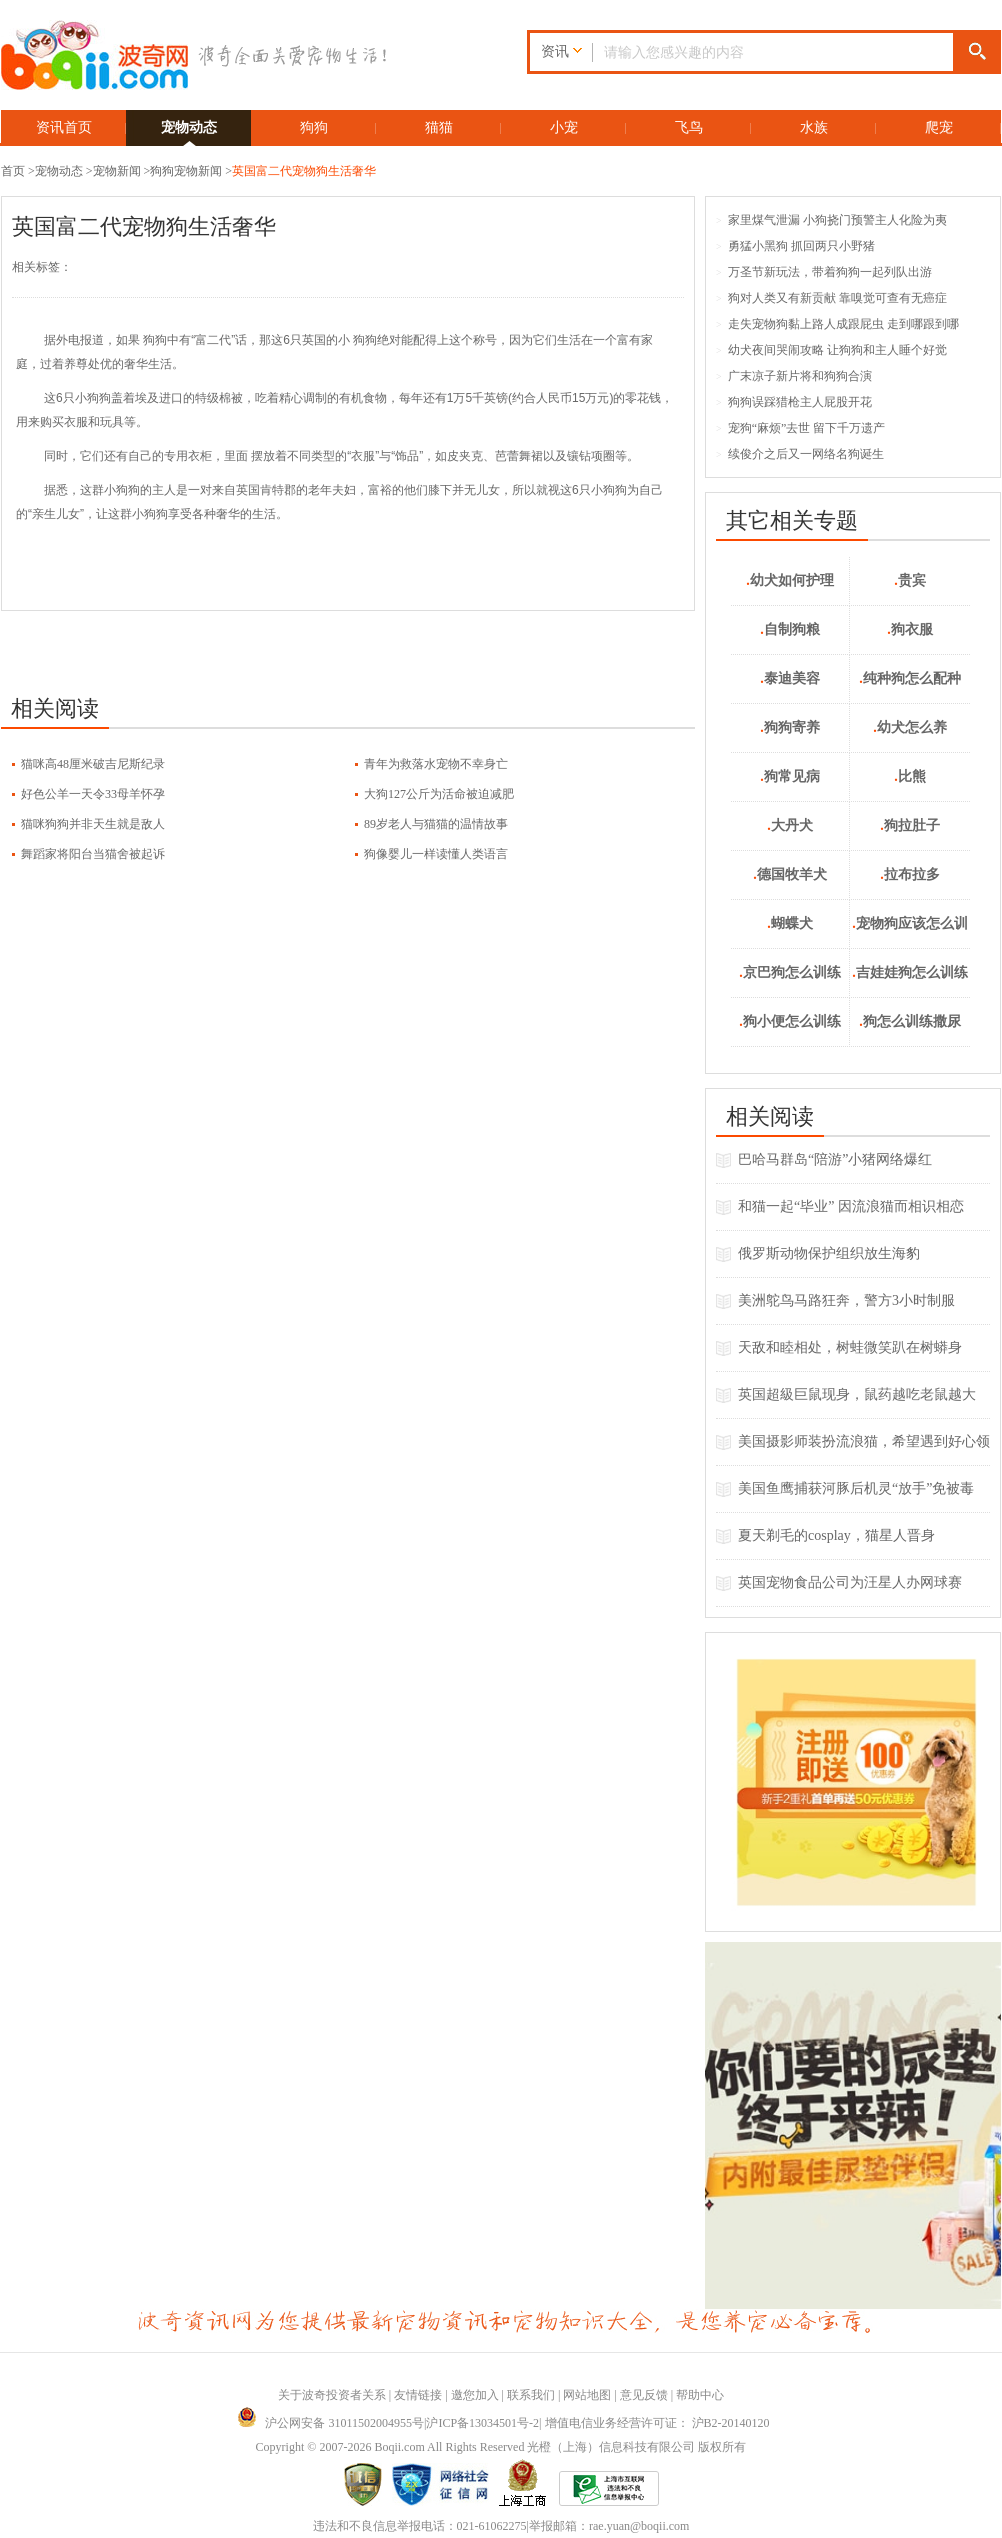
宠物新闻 (117, 171)
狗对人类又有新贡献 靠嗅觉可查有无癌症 (831, 298)
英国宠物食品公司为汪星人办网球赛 (850, 1582)
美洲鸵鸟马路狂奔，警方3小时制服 (846, 1300)
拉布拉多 (910, 874)
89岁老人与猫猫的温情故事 (436, 824)
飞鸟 (689, 127)
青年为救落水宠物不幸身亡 (436, 764)
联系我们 (531, 2395)
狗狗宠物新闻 (186, 171)
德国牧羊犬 (790, 874)
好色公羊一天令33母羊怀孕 (93, 794)
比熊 (910, 776)
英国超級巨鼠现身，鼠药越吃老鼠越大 (857, 1394)
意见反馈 (644, 2395)
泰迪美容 (790, 678)
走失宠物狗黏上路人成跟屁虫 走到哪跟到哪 (837, 324)
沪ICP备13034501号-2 (482, 2423)
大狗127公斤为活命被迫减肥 (439, 794)
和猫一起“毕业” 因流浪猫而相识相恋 (851, 1206)
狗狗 (314, 127)
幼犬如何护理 (790, 580)
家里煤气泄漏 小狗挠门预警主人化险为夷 (831, 220)
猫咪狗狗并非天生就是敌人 (93, 824)
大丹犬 (790, 825)
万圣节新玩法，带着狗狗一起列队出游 (824, 272)
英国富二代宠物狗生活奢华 (304, 171)
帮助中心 (700, 2395)
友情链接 (418, 2395)
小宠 (564, 127)
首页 (13, 171)
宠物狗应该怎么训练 (910, 932)
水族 (814, 127)
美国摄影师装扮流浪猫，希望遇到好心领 (864, 1441)
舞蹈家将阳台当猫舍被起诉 (93, 854)
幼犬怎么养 (910, 727)
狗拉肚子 (910, 825)
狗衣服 (910, 629)
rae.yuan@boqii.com (639, 2526)
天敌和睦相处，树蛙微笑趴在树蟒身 (850, 1347)
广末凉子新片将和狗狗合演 (794, 376)
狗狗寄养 (790, 727)
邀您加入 (475, 2395)
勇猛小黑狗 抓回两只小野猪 (795, 246)
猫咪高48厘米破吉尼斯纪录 (93, 764)
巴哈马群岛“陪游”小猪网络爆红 (835, 1159)
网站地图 (587, 2395)
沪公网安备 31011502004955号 (330, 2423)
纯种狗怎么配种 (910, 678)
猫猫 (439, 127)
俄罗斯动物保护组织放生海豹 (829, 1253)
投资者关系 (356, 2395)
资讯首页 (64, 127)
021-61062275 (492, 2526)
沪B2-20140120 (731, 2423)
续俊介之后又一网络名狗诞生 (800, 454)
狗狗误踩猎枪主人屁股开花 (794, 402)
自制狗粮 (790, 629)
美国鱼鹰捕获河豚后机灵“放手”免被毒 (856, 1488)
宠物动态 (189, 127)
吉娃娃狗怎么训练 (910, 972)
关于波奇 (302, 2395)
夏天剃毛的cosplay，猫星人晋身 (836, 1535)
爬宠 (939, 127)
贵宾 (910, 580)
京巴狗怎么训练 (790, 972)
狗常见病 (790, 776)
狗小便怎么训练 (790, 1021)
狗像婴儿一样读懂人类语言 (436, 854)
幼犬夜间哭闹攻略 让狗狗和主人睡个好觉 (831, 350)
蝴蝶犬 (790, 923)
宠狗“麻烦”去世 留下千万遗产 (800, 428)
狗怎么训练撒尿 (910, 1021)
